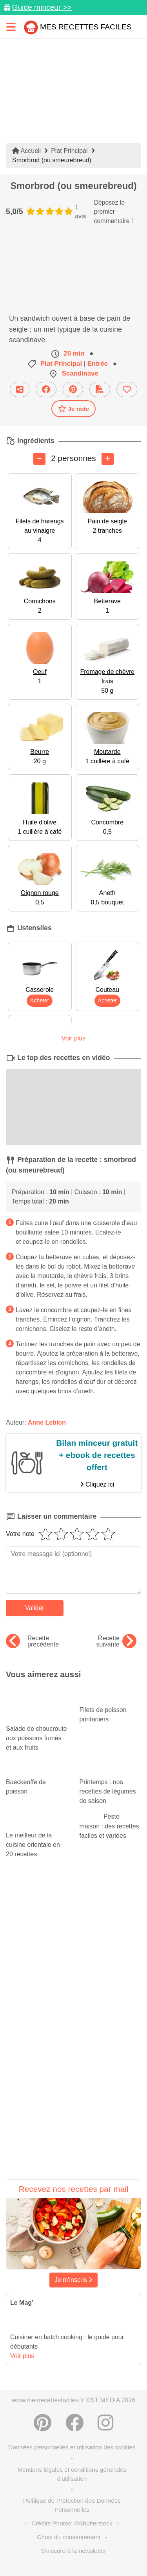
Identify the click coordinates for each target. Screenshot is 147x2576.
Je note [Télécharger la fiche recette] (73, 408)
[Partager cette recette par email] (19, 389)
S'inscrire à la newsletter (73, 2550)
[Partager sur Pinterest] (73, 389)
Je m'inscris (73, 2279)
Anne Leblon (47, 1422)
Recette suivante (116, 1641)
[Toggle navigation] (11, 26)
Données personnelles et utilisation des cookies (71, 2447)
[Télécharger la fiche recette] (99, 389)
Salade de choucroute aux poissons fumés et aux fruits (37, 1726)
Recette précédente (32, 1641)
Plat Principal (69, 150)
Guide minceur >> (42, 7)
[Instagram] (105, 2422)
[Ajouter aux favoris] (126, 389)
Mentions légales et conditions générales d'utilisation (71, 2474)
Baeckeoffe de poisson (37, 1779)
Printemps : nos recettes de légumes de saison (111, 1784)
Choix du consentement (68, 2537)
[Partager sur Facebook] (46, 389)
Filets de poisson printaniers (111, 1707)
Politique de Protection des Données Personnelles (72, 2505)
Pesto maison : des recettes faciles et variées (109, 1826)
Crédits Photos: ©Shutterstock (71, 2523)
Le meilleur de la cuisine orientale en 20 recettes (37, 1837)
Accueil (26, 150)
